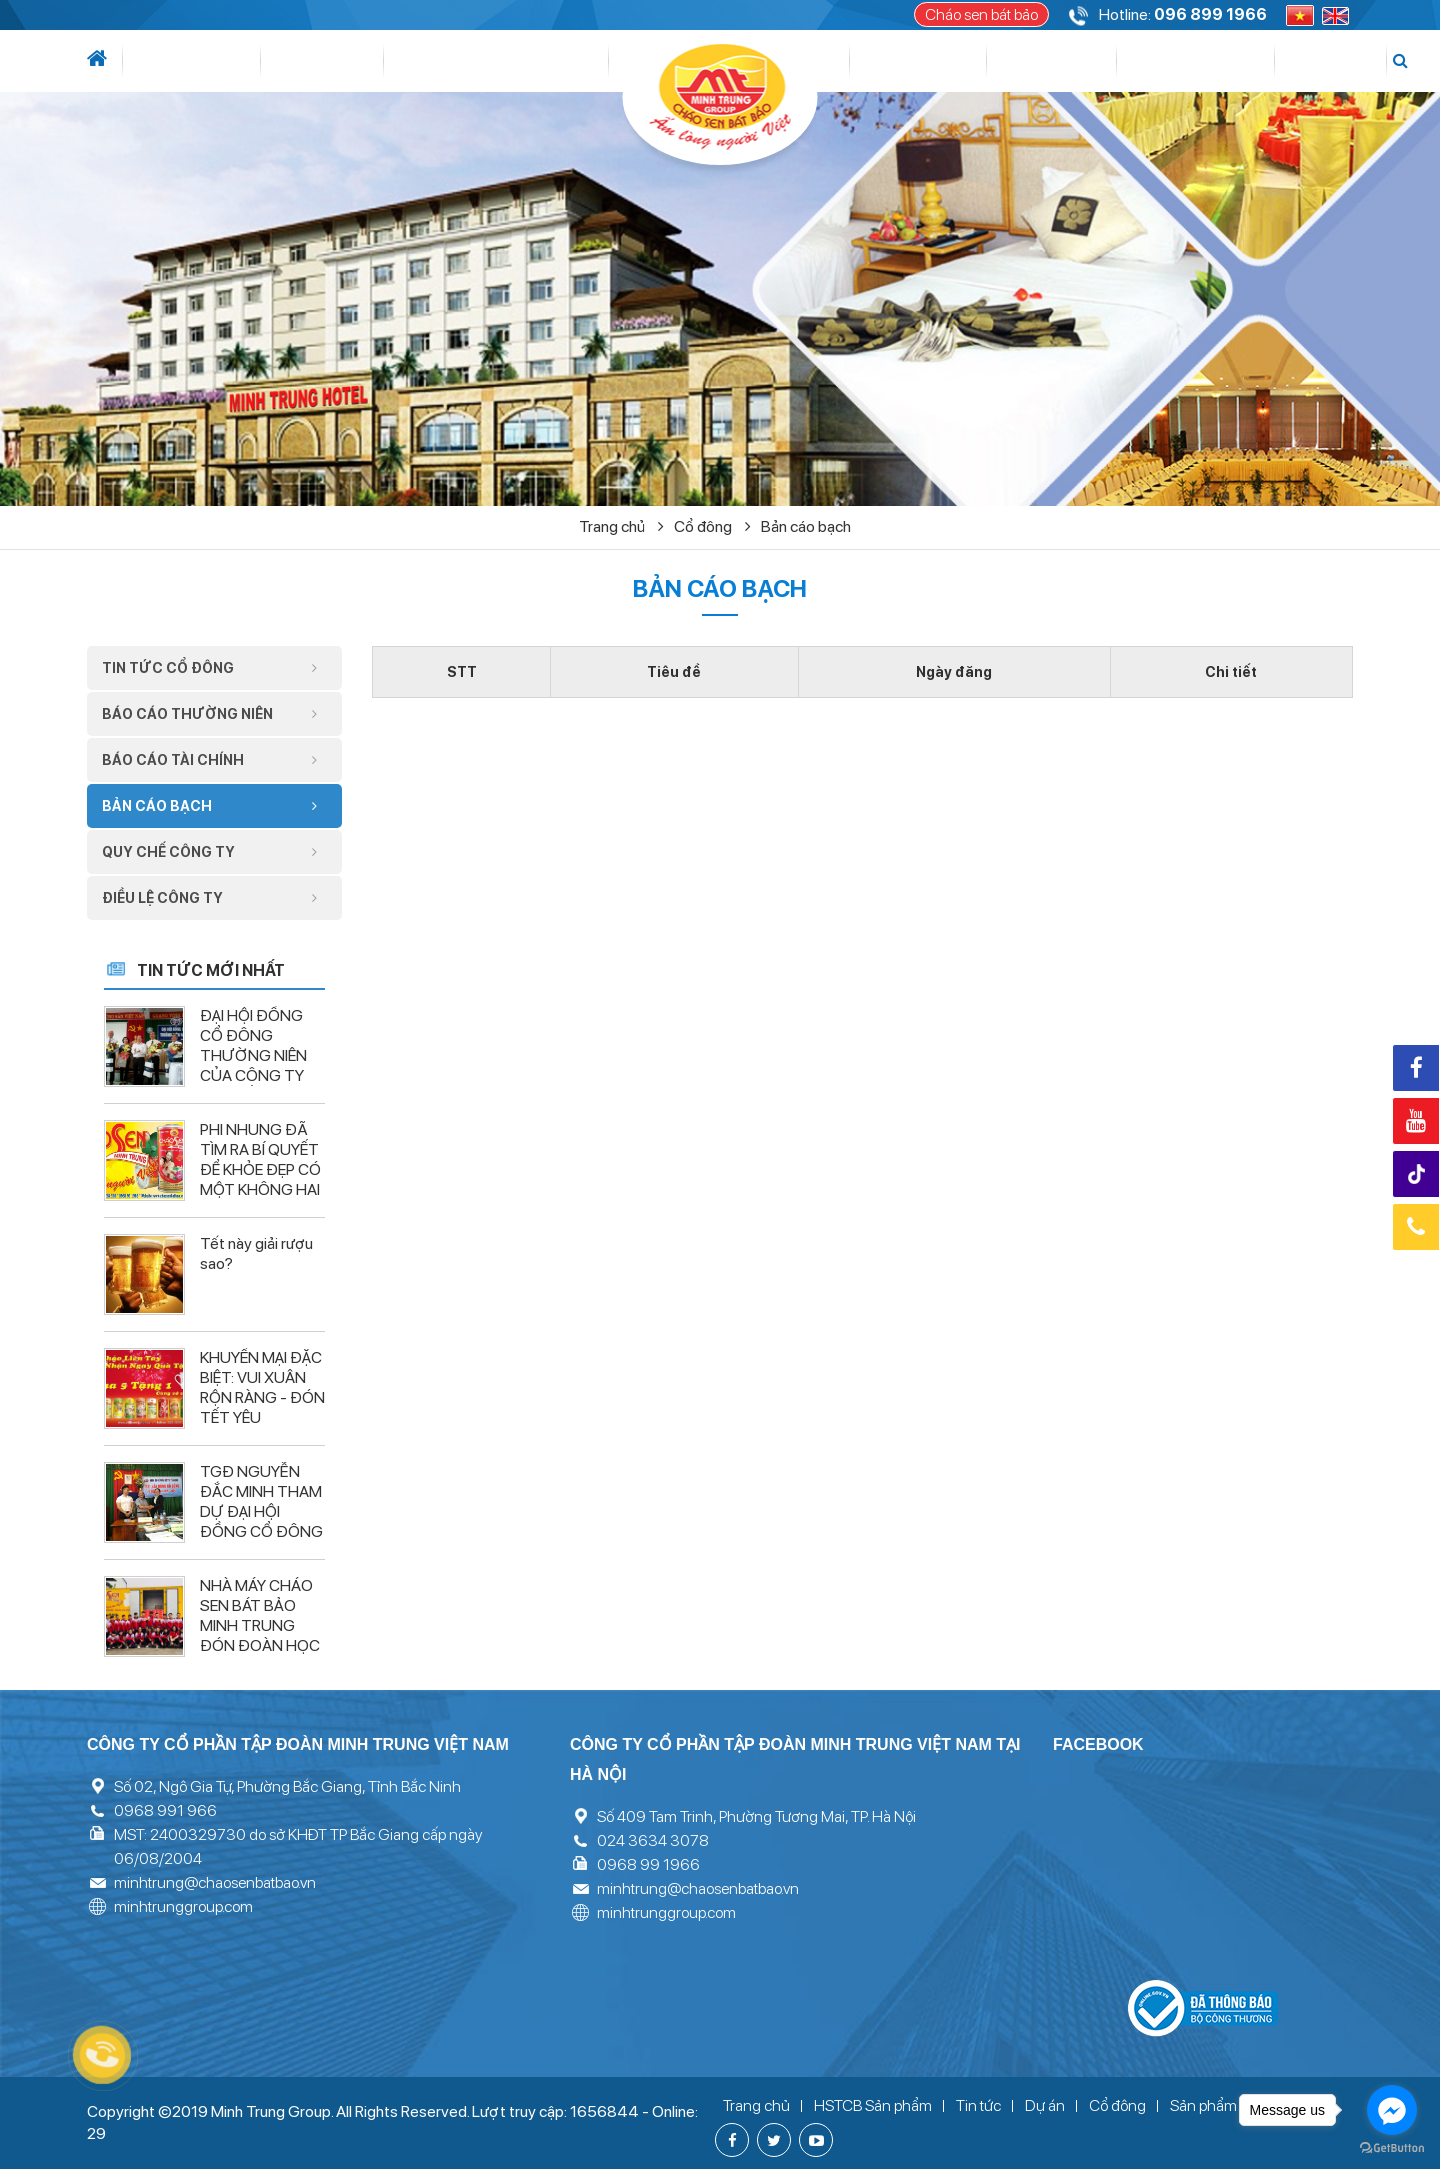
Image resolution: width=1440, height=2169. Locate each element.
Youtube (1416, 1121)
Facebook (1416, 1068)
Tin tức (261, 61)
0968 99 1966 (648, 1864)
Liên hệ (1283, 61)
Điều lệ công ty (214, 898)
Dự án (543, 61)
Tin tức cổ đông (214, 668)
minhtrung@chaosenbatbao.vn (215, 1882)
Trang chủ (621, 526)
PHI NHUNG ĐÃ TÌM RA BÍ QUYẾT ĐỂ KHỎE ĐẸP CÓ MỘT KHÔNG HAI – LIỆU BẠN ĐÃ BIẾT (260, 1179)
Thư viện (1092, 61)
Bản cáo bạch (806, 526)
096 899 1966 (1210, 14)
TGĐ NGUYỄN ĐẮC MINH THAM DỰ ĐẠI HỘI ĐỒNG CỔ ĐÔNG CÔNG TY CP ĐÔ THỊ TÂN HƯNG (261, 1521)
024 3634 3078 (653, 1840)
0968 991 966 (165, 1810)
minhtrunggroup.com (183, 1906)
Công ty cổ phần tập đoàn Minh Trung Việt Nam (298, 1744)
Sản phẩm (1004, 61)
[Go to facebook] (1392, 2110)
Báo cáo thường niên (214, 714)
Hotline (1416, 1227)
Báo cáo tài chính (214, 760)
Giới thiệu (179, 61)
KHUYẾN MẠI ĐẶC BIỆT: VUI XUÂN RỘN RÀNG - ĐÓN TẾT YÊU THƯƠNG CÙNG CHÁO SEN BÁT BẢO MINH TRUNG (262, 1427)
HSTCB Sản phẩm (873, 2105)
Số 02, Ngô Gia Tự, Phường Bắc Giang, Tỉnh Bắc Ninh (287, 1786)
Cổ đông (895, 61)
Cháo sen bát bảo (981, 14)
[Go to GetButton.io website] (1392, 2148)
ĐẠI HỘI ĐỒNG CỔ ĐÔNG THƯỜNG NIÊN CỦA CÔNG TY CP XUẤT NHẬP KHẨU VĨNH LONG (253, 1075)
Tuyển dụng (1191, 61)
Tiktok (1418, 1174)
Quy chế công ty (214, 852)
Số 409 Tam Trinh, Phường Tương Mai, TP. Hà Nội (756, 1816)
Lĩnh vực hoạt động (396, 61)
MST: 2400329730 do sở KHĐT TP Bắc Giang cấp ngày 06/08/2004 (298, 1846)
